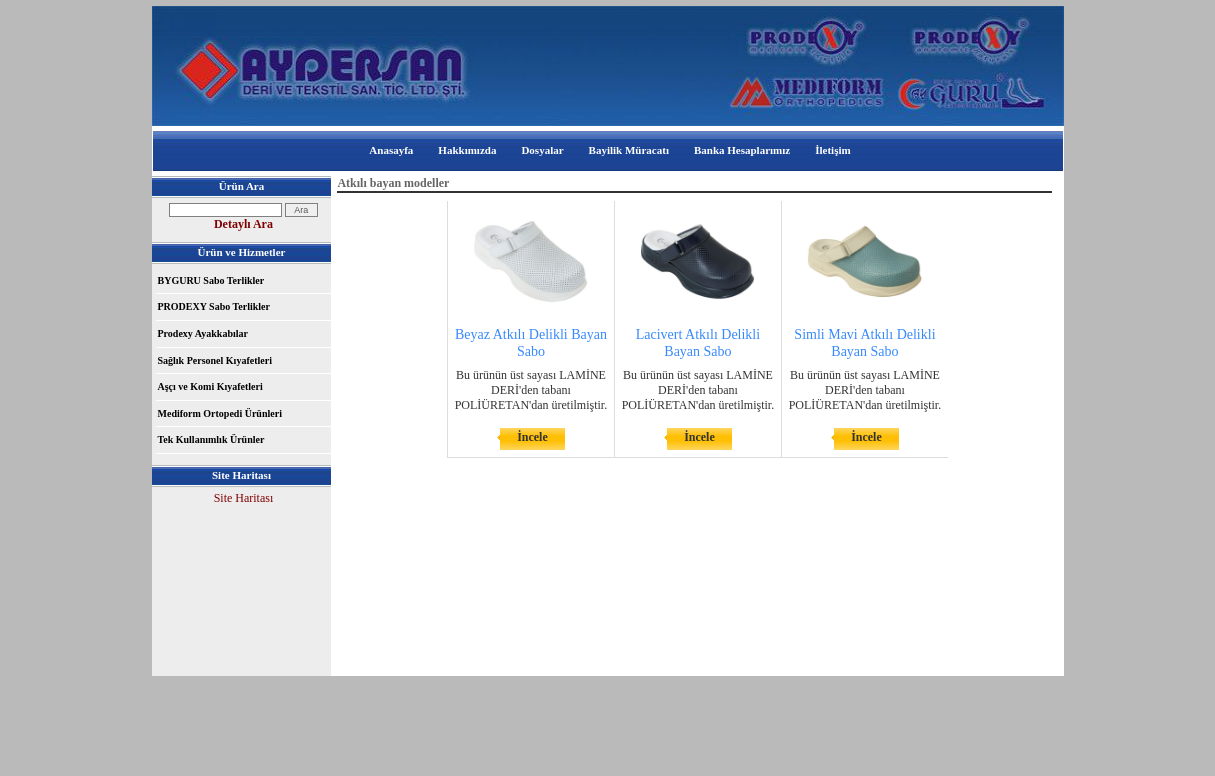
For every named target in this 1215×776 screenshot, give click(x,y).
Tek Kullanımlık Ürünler (211, 439)
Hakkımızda (467, 150)
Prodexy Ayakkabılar (203, 333)
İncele (532, 437)
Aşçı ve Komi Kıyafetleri (210, 386)
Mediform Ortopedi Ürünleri (220, 413)
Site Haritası (244, 498)
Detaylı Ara (243, 224)
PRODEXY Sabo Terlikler (214, 306)
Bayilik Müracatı (629, 150)
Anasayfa (391, 150)
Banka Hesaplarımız (742, 150)
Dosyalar (542, 150)
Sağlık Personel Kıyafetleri (215, 360)
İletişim (832, 150)
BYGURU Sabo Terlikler (211, 280)
